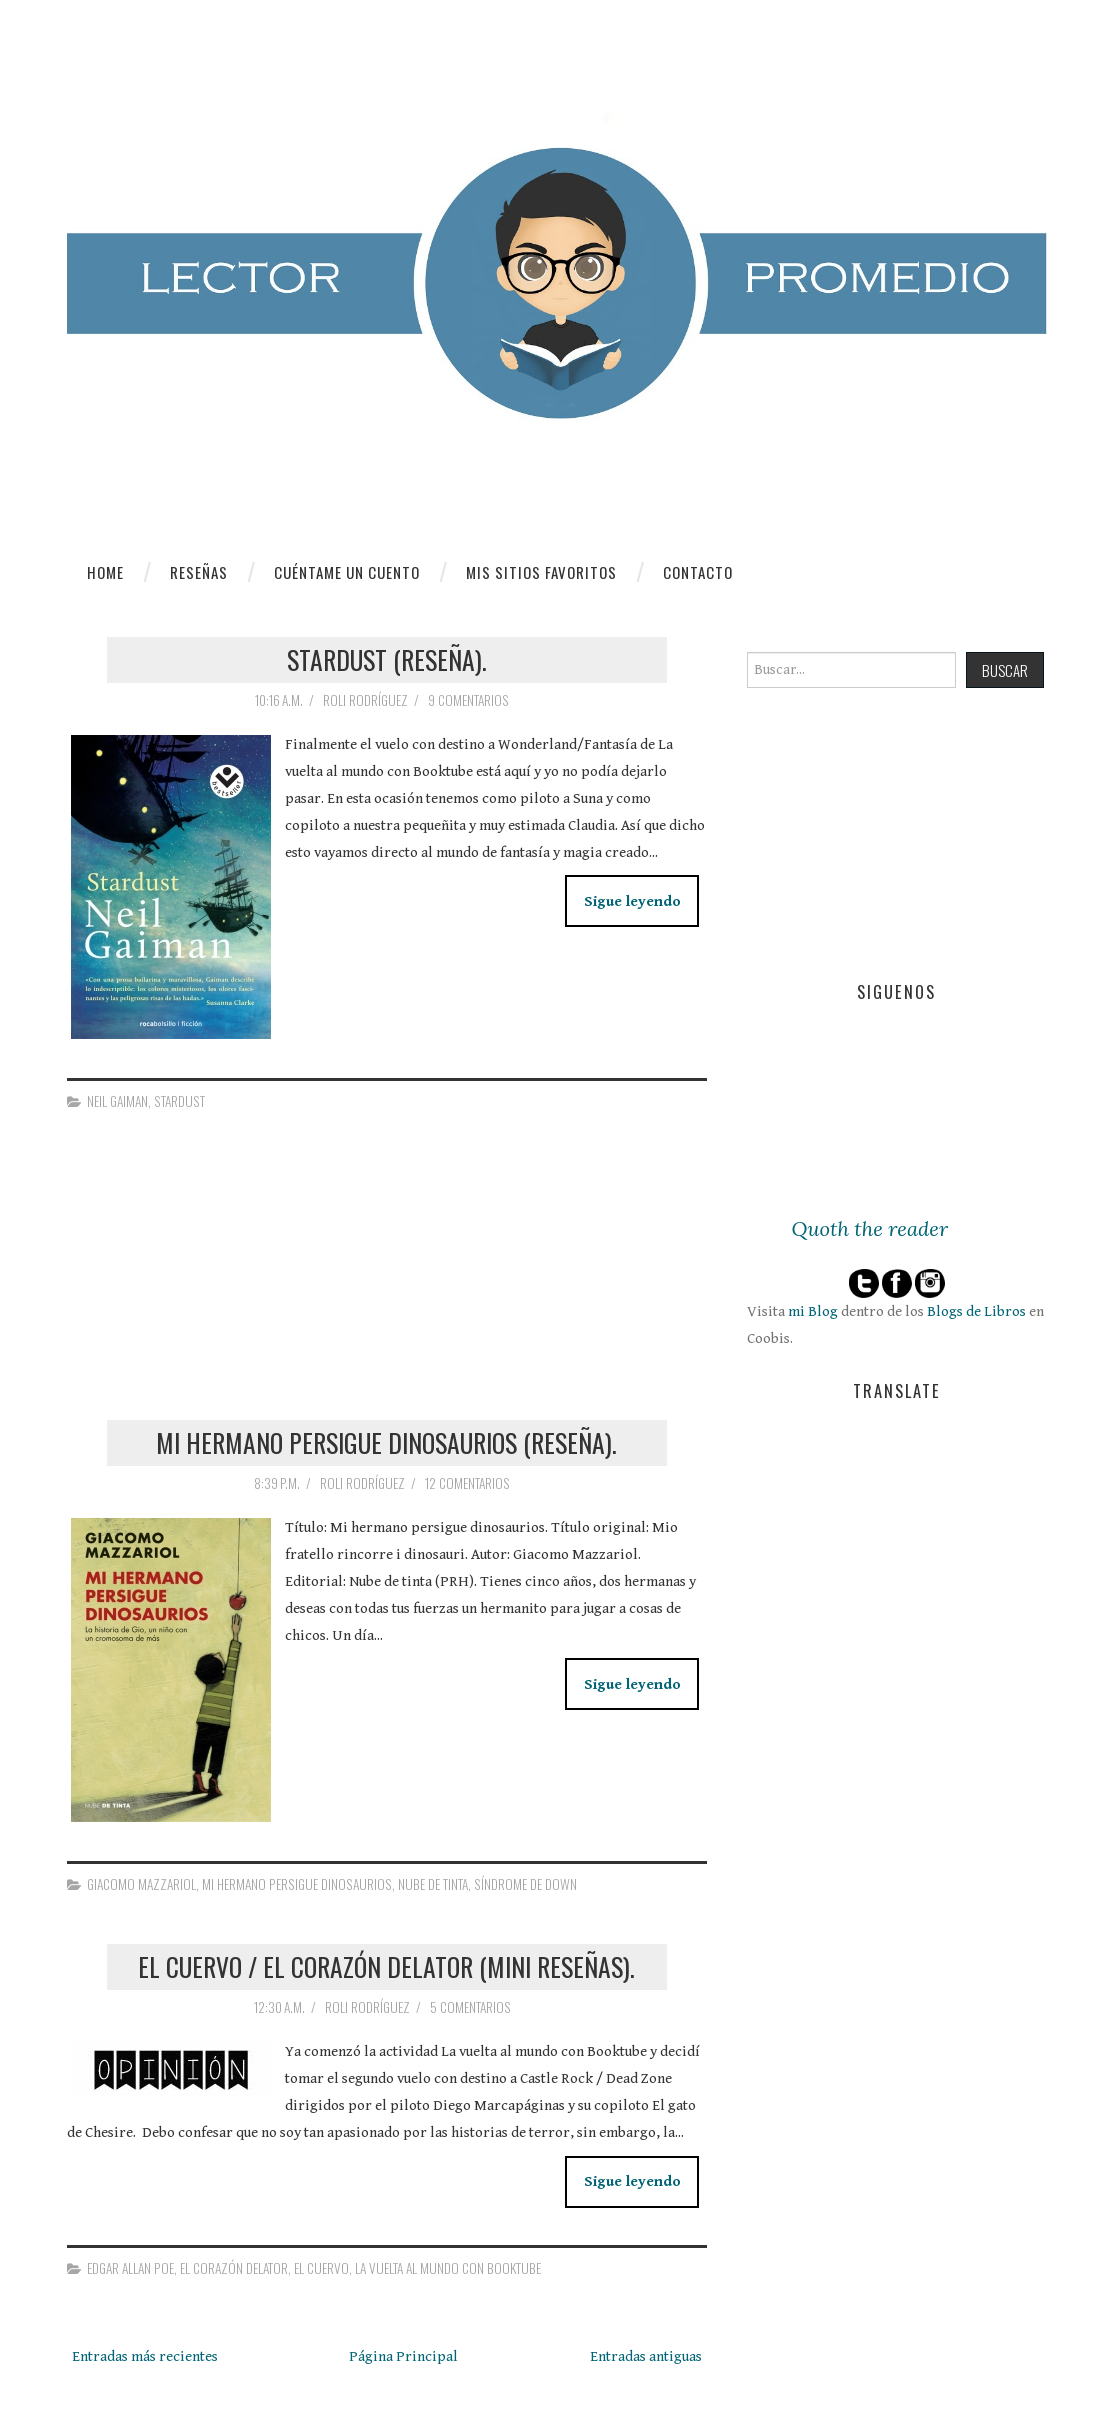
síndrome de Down (525, 1884)
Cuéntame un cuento (347, 572)
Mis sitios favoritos (541, 572)
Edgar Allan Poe (130, 2268)
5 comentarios (472, 2007)
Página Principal (403, 2356)
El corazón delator (234, 2268)
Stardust (179, 1101)
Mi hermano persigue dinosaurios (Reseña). (386, 1442)
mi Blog (813, 1311)
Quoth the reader (870, 1229)
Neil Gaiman (117, 1101)
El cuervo (321, 2268)
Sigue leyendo (632, 901)
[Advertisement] (217, 1286)
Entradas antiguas (646, 2356)
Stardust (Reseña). (387, 659)
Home (105, 572)
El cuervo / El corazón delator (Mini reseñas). (386, 1966)
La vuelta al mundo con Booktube (448, 2268)
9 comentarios (470, 700)
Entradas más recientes (145, 2356)
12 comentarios (469, 1483)
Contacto (698, 572)
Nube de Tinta (433, 1884)
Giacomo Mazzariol (141, 1884)
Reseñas (199, 572)
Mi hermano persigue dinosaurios (297, 1884)
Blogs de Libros (976, 1311)
